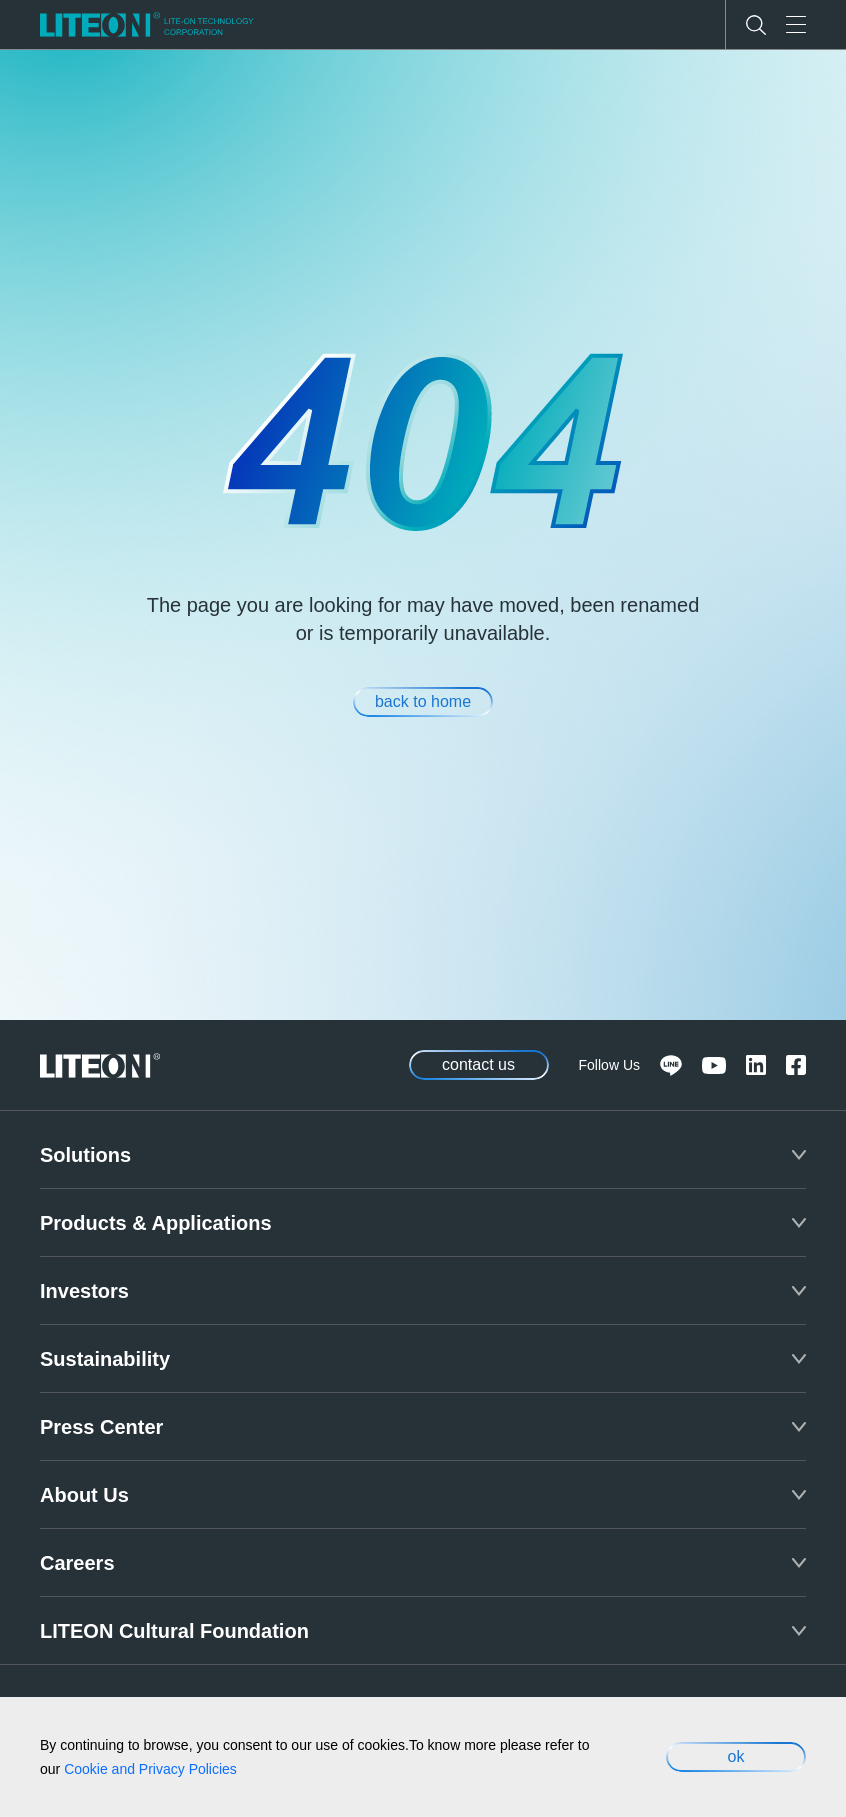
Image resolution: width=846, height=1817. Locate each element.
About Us (84, 1495)
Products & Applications (156, 1223)
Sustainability (105, 1359)
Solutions (85, 1155)
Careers (77, 1563)
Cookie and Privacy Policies (150, 1769)
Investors (84, 1291)
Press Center (101, 1427)
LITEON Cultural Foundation (174, 1631)
